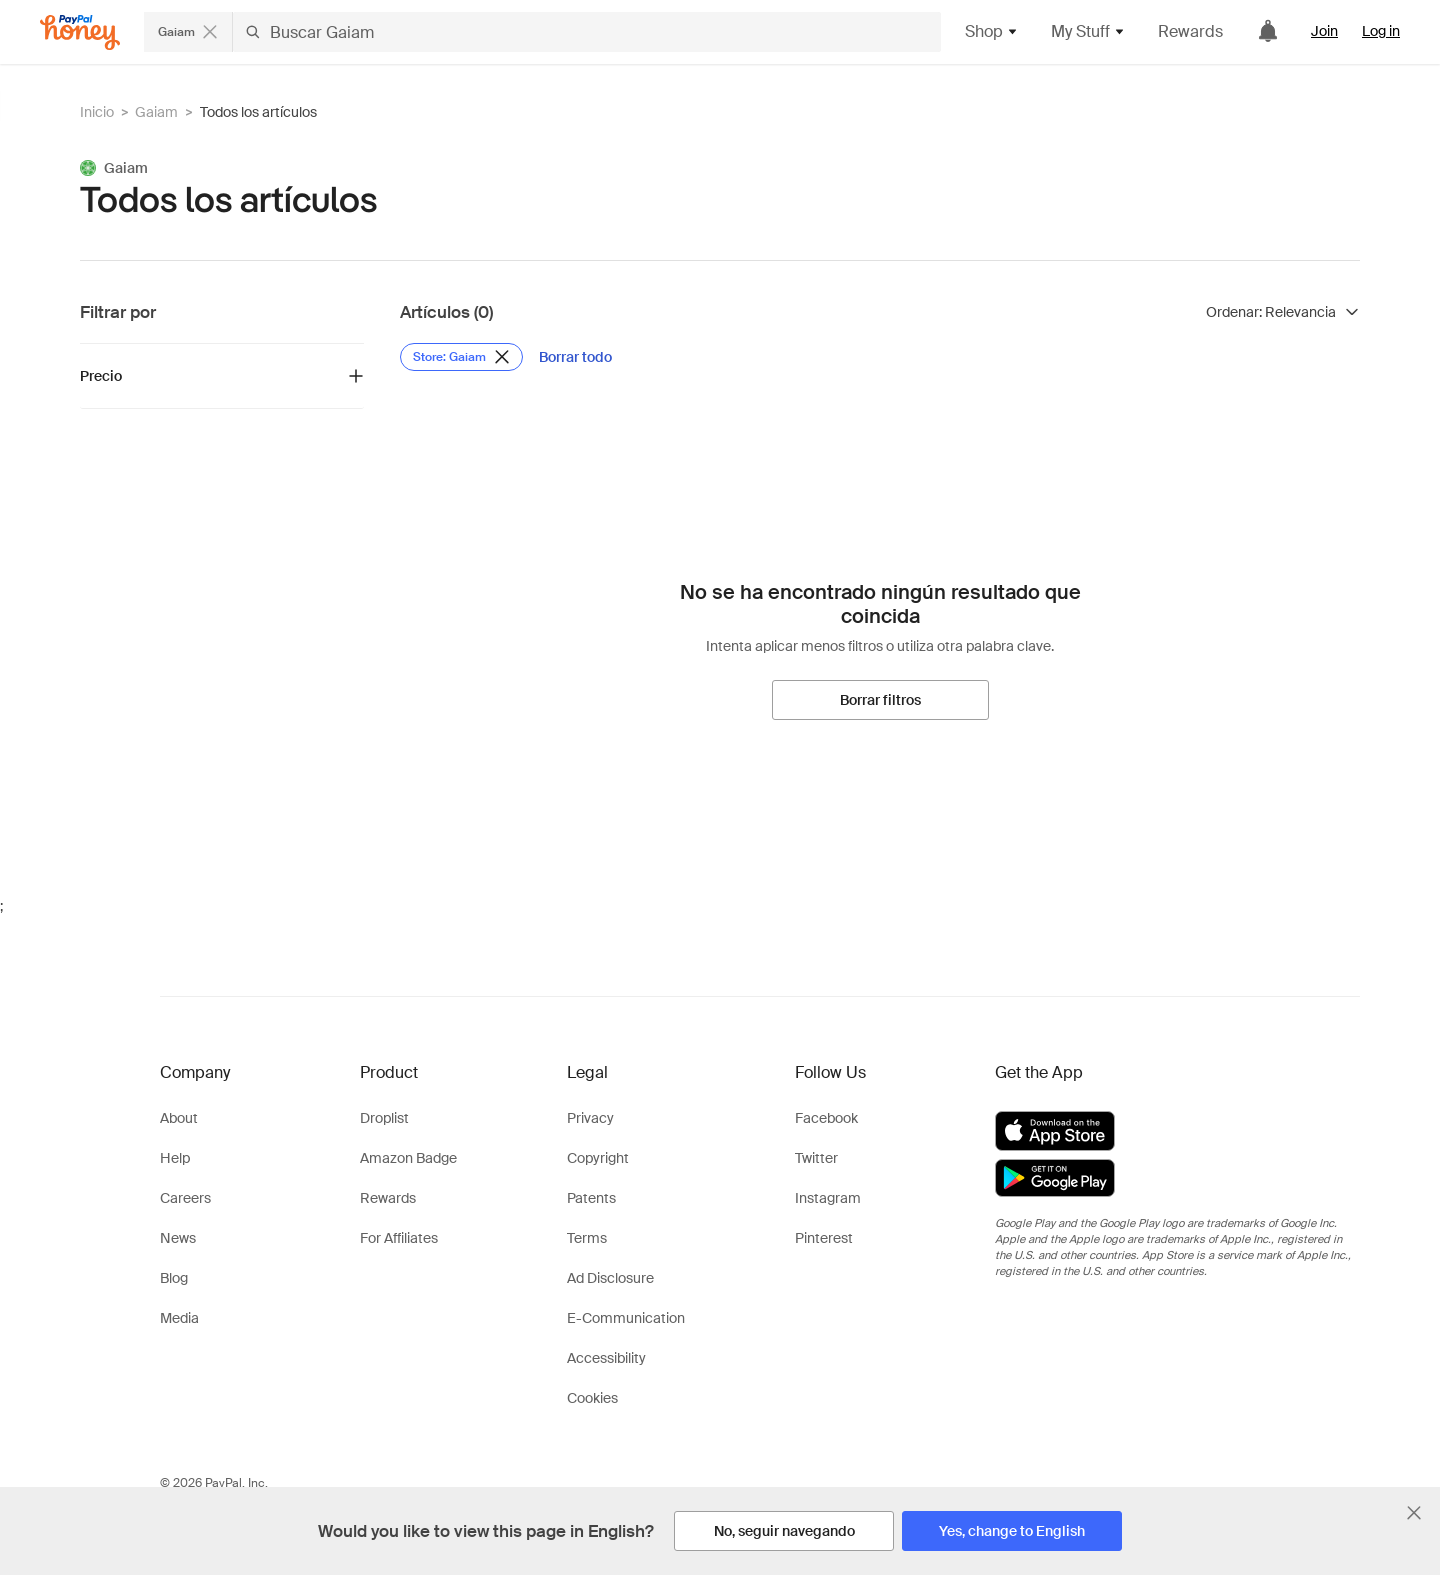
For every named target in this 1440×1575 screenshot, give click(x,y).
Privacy (590, 1118)
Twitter (816, 1158)
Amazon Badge (408, 1158)
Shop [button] (992, 31)
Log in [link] (1381, 31)
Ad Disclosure (610, 1278)
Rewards (1190, 31)
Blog (174, 1278)
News (178, 1238)
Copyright (598, 1158)
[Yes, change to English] (1012, 1531)
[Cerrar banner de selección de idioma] (1414, 1513)
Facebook (826, 1118)
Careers (185, 1198)
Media (179, 1318)
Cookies (592, 1398)
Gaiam (156, 112)
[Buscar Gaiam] (587, 32)
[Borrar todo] (575, 357)
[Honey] (80, 32)
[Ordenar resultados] (1283, 312)
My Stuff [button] (1088, 31)
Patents (591, 1198)
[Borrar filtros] (880, 700)
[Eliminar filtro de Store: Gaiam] (461, 357)
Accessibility (606, 1358)
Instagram (828, 1198)
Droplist (384, 1118)
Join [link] (1324, 31)
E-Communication (626, 1318)
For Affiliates (399, 1238)
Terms (587, 1238)
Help (175, 1158)
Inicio (97, 112)
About (179, 1118)
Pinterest (824, 1238)
